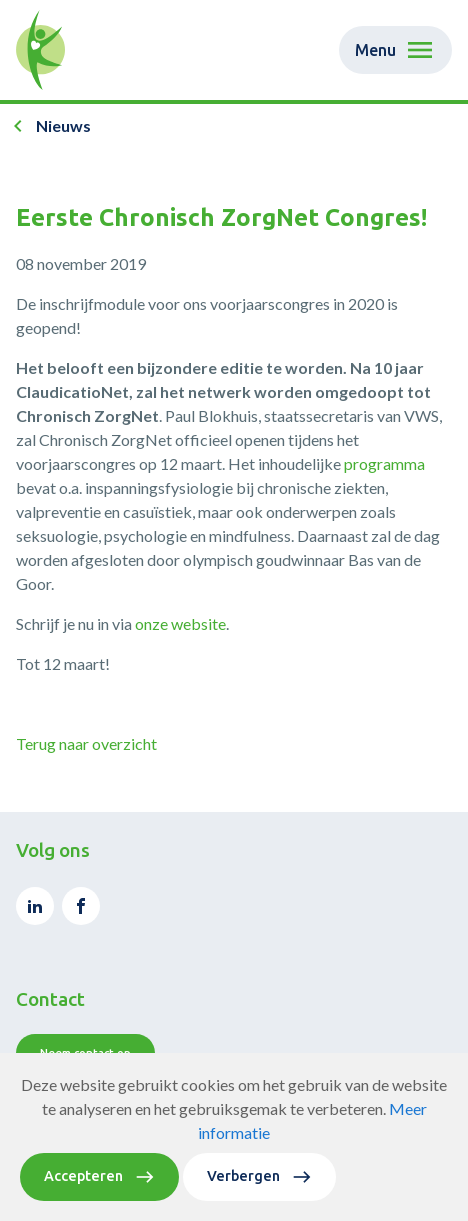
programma (384, 463)
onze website (180, 623)
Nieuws (63, 125)
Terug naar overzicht (86, 743)
